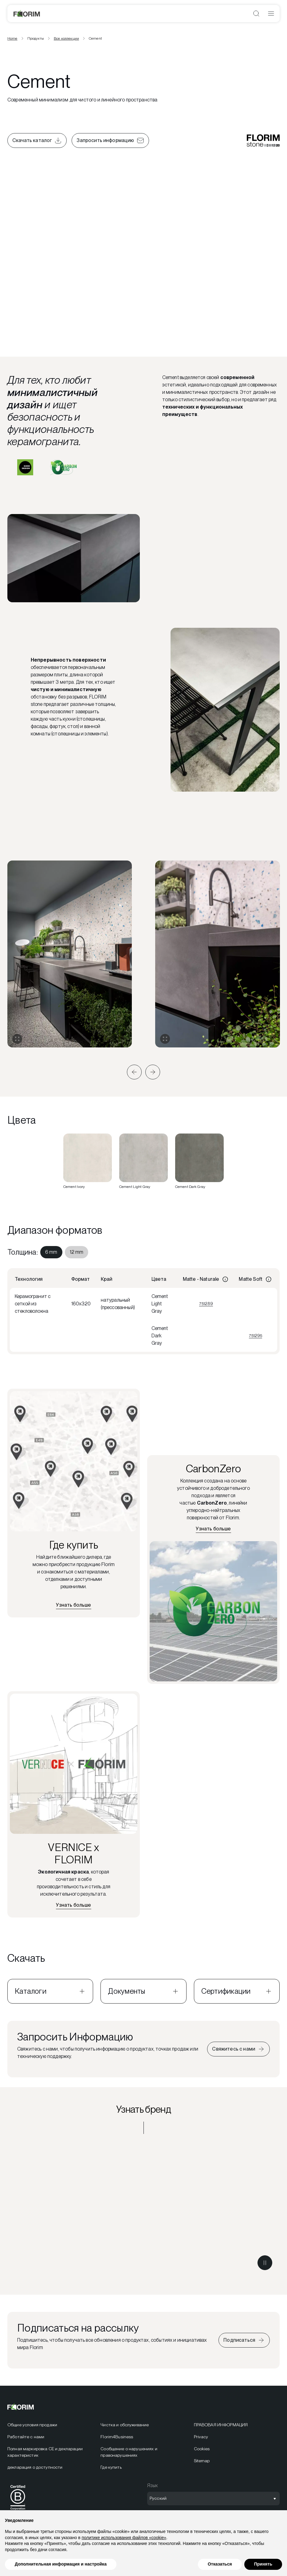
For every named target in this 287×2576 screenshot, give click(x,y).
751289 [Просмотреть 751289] (206, 1303)
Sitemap (202, 2460)
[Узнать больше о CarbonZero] (213, 1529)
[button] (134, 1072)
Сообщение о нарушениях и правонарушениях (128, 2452)
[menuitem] (51, 1252)
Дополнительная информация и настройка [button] (61, 2564)
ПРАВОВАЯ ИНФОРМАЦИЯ (221, 2424)
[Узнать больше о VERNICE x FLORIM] (73, 1905)
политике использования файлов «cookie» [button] (124, 2537)
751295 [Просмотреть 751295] (255, 1335)
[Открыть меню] (271, 13)
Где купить (110, 2467)
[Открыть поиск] (256, 13)
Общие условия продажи (32, 2424)
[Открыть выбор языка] (213, 2498)
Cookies (202, 2448)
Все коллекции (66, 38)
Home (12, 38)
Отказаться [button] (220, 2564)
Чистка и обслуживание (124, 2424)
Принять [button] (263, 2564)
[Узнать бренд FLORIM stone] (143, 2209)
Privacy (201, 2436)
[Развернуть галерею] (17, 1039)
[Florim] (27, 13)
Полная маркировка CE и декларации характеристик (45, 2452)
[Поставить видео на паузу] (265, 2262)
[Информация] (225, 1279)
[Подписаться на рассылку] (244, 2340)
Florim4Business (116, 2436)
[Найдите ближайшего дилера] (73, 1605)
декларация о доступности (34, 2467)
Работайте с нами (25, 2436)
